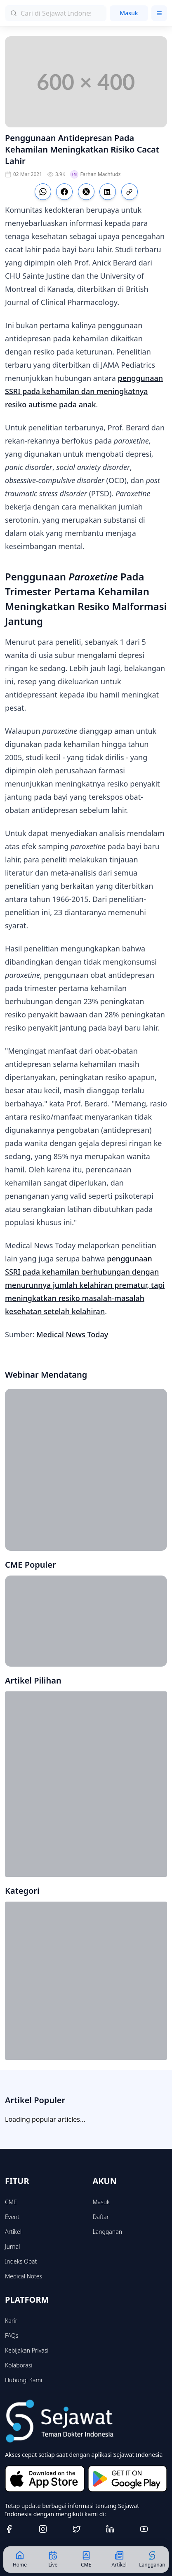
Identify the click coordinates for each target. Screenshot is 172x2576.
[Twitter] (86, 2529)
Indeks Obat (21, 2261)
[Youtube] (153, 2529)
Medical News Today (72, 1334)
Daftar (101, 2217)
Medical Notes (23, 2276)
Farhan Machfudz (95, 174)
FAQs (11, 2335)
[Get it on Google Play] (127, 2479)
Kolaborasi (18, 2365)
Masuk (129, 13)
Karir (11, 2321)
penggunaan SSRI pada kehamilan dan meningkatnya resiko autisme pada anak (84, 391)
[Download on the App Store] (45, 2479)
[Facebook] (18, 2529)
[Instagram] (52, 2529)
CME (11, 2202)
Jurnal (12, 2246)
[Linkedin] (119, 2529)
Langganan (107, 2232)
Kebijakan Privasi (27, 2350)
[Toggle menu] (159, 13)
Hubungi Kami (23, 2380)
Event (12, 2217)
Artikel (13, 2232)
